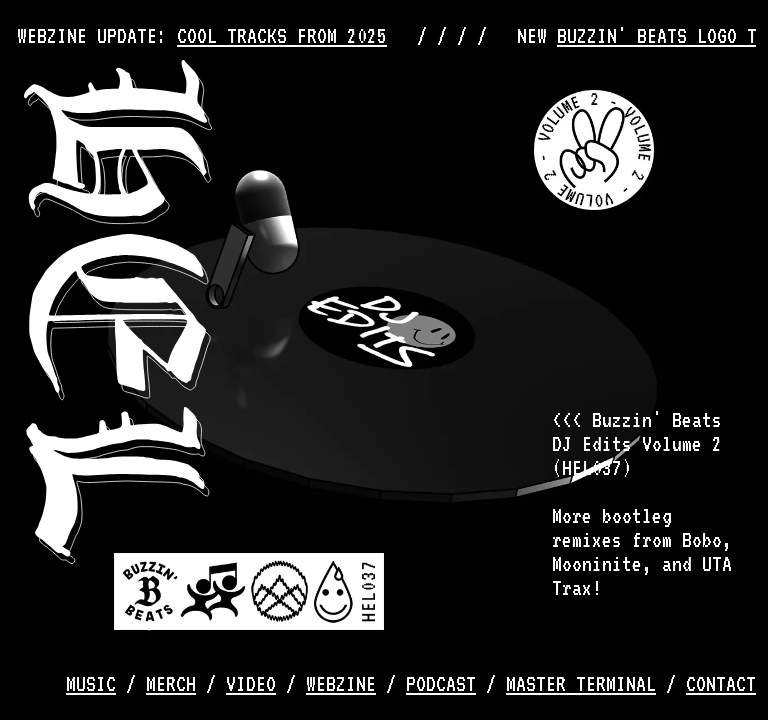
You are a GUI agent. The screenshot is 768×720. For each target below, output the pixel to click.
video (251, 684)
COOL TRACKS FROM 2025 (287, 36)
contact (721, 684)
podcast (441, 684)
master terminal (581, 684)
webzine (341, 684)
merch (171, 684)
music (91, 684)
